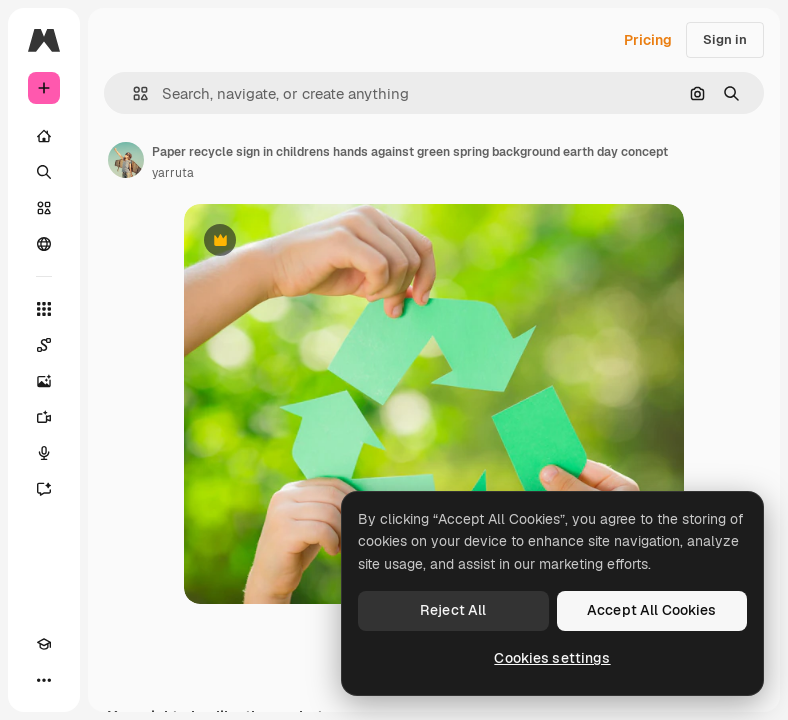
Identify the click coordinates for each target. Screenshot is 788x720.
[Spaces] (44, 345)
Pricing (648, 40)
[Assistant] (44, 489)
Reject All (453, 610)
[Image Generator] (44, 381)
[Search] (44, 172)
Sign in (725, 39)
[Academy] (44, 644)
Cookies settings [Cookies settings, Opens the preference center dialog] (552, 658)
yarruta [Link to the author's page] (173, 173)
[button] (132, 93)
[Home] (44, 136)
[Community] (44, 244)
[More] (44, 680)
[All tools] (44, 309)
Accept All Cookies (652, 610)
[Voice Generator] (44, 453)
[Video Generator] (44, 417)
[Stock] (44, 208)
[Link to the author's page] (126, 160)
